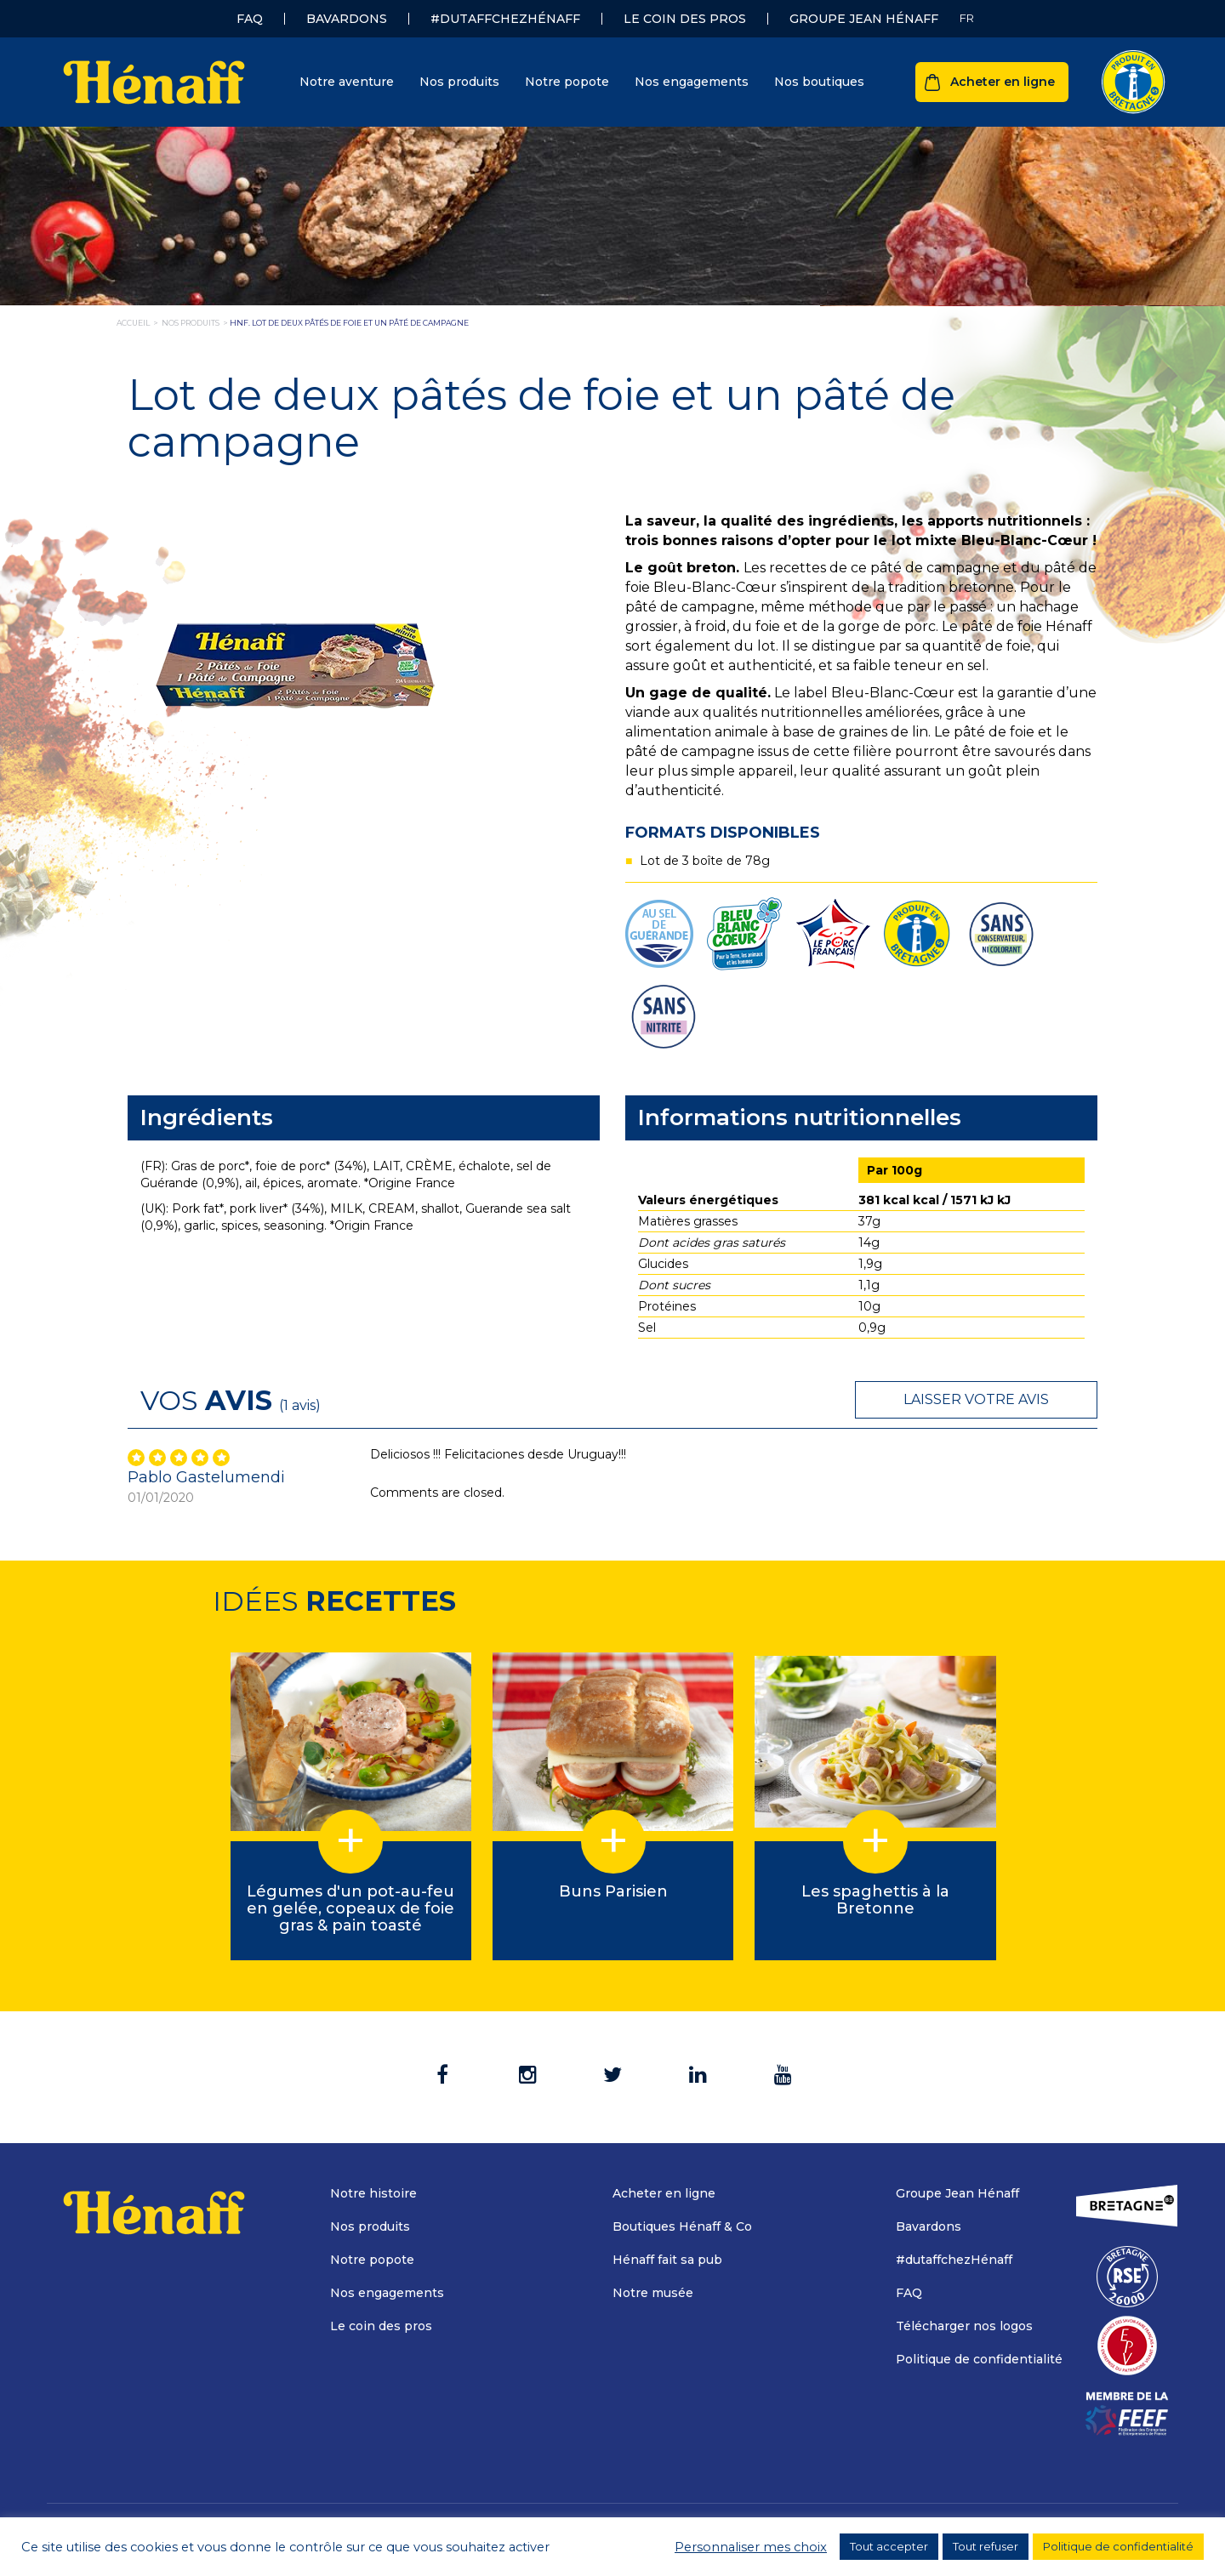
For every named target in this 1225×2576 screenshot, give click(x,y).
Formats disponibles (722, 832)
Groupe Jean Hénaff (863, 18)
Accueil (133, 322)
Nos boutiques (819, 81)
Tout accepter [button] (889, 2546)
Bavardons (346, 18)
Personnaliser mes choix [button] (751, 2547)
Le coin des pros (685, 18)
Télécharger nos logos (964, 2326)
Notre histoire (373, 2193)
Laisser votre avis (976, 1399)
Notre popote (567, 81)
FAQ (249, 18)
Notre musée (652, 2292)
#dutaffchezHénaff (505, 18)
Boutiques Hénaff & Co (682, 2226)
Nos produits (459, 81)
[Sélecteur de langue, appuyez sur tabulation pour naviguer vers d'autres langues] (967, 18)
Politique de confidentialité (979, 2359)
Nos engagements (692, 81)
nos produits (190, 322)
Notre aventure (346, 81)
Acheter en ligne (1002, 81)
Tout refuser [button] (985, 2546)
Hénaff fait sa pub (667, 2259)
